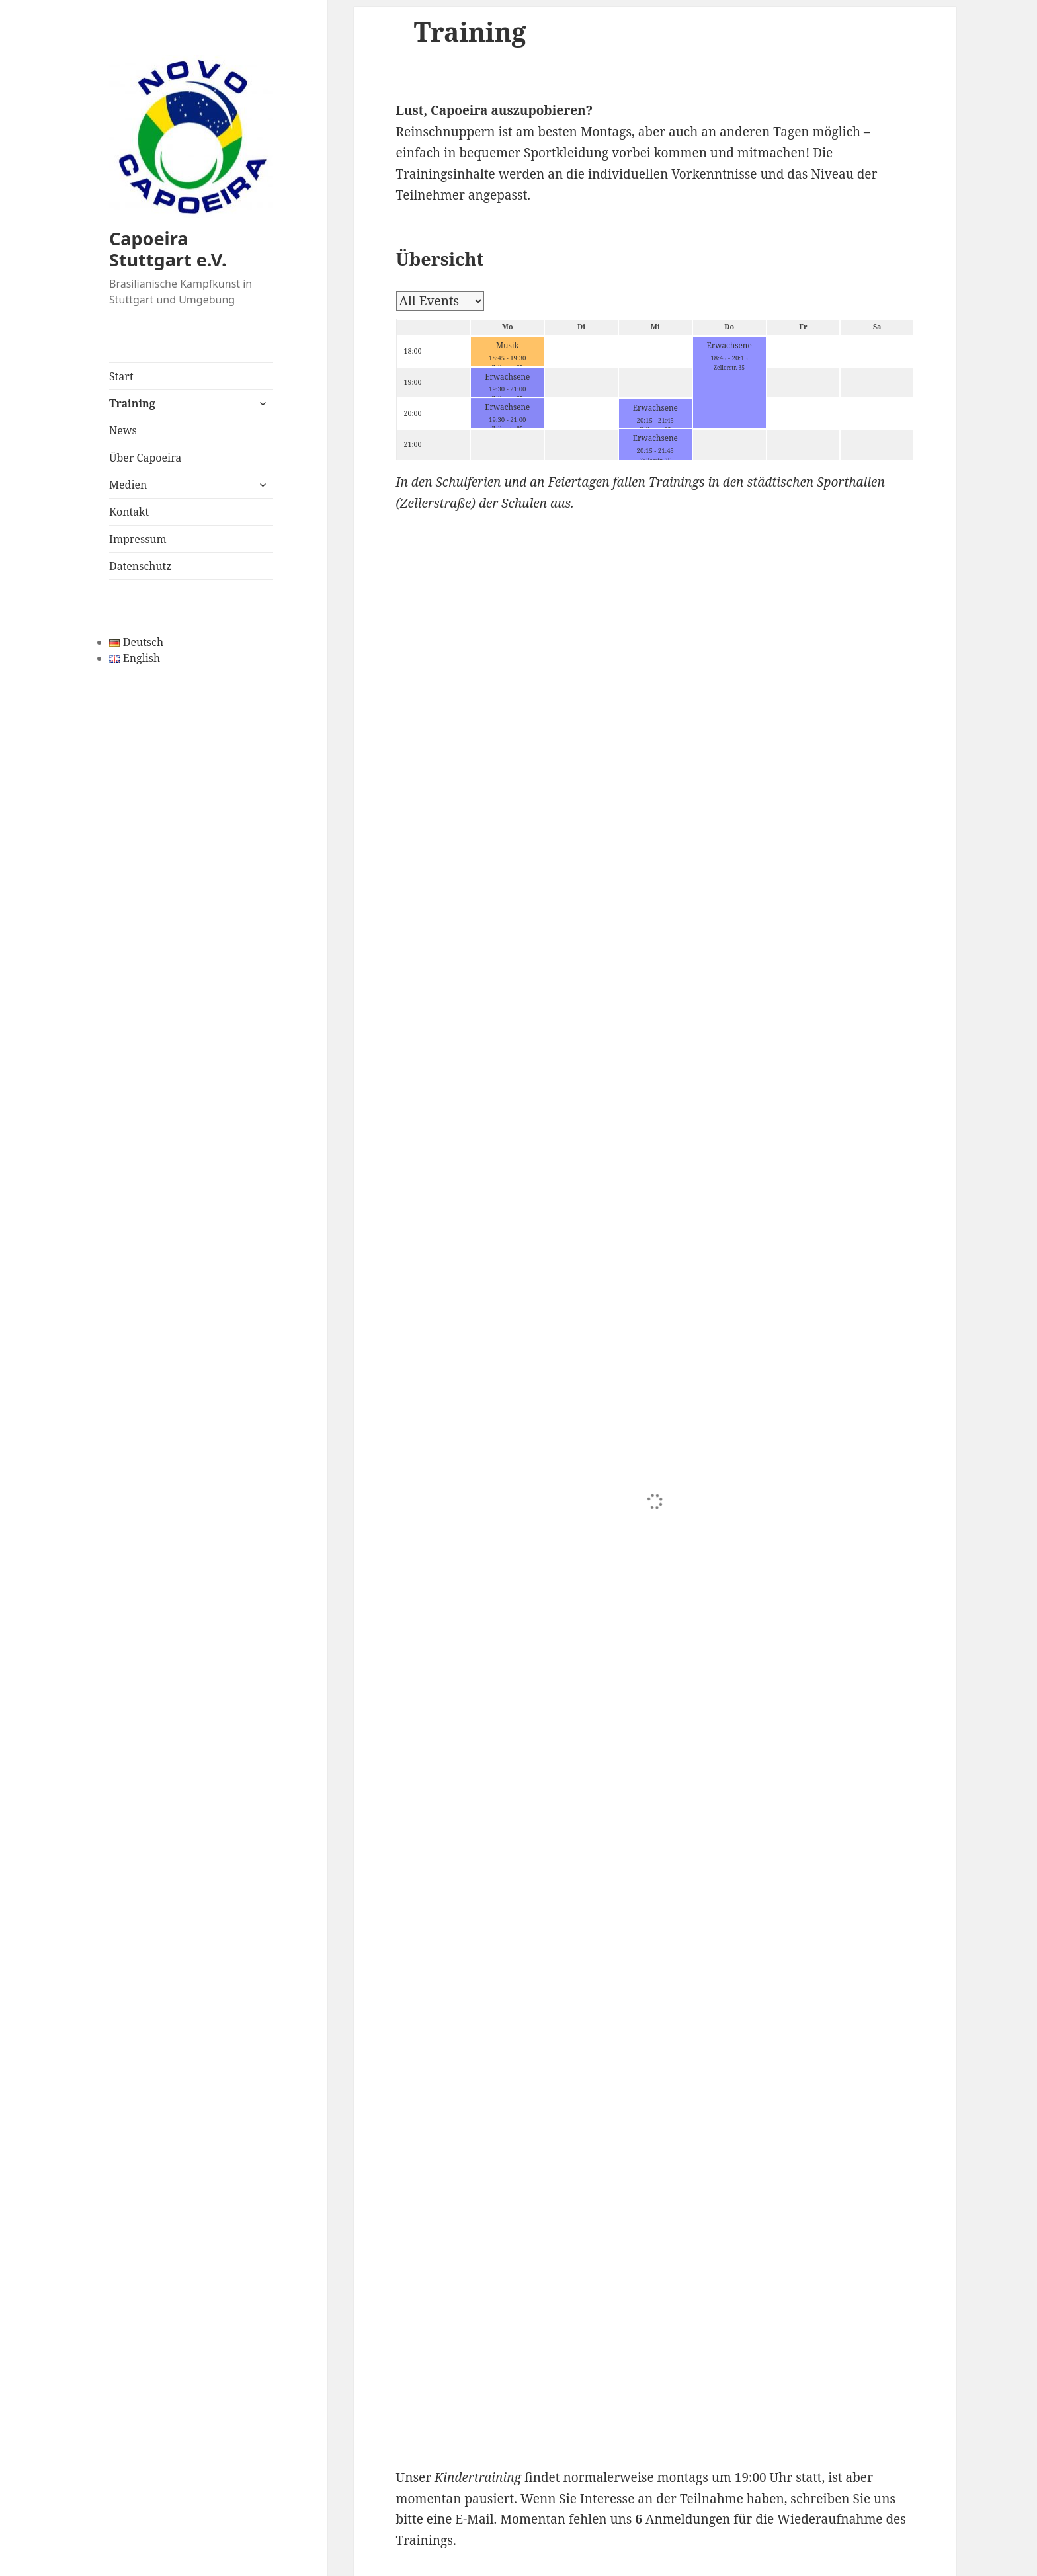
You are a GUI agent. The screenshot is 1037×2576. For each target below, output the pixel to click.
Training (132, 403)
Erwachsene (729, 345)
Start (121, 376)
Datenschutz (140, 566)
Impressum (138, 539)
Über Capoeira (145, 457)
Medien (128, 484)
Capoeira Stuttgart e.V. (168, 249)
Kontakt (129, 511)
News (123, 430)
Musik (507, 345)
